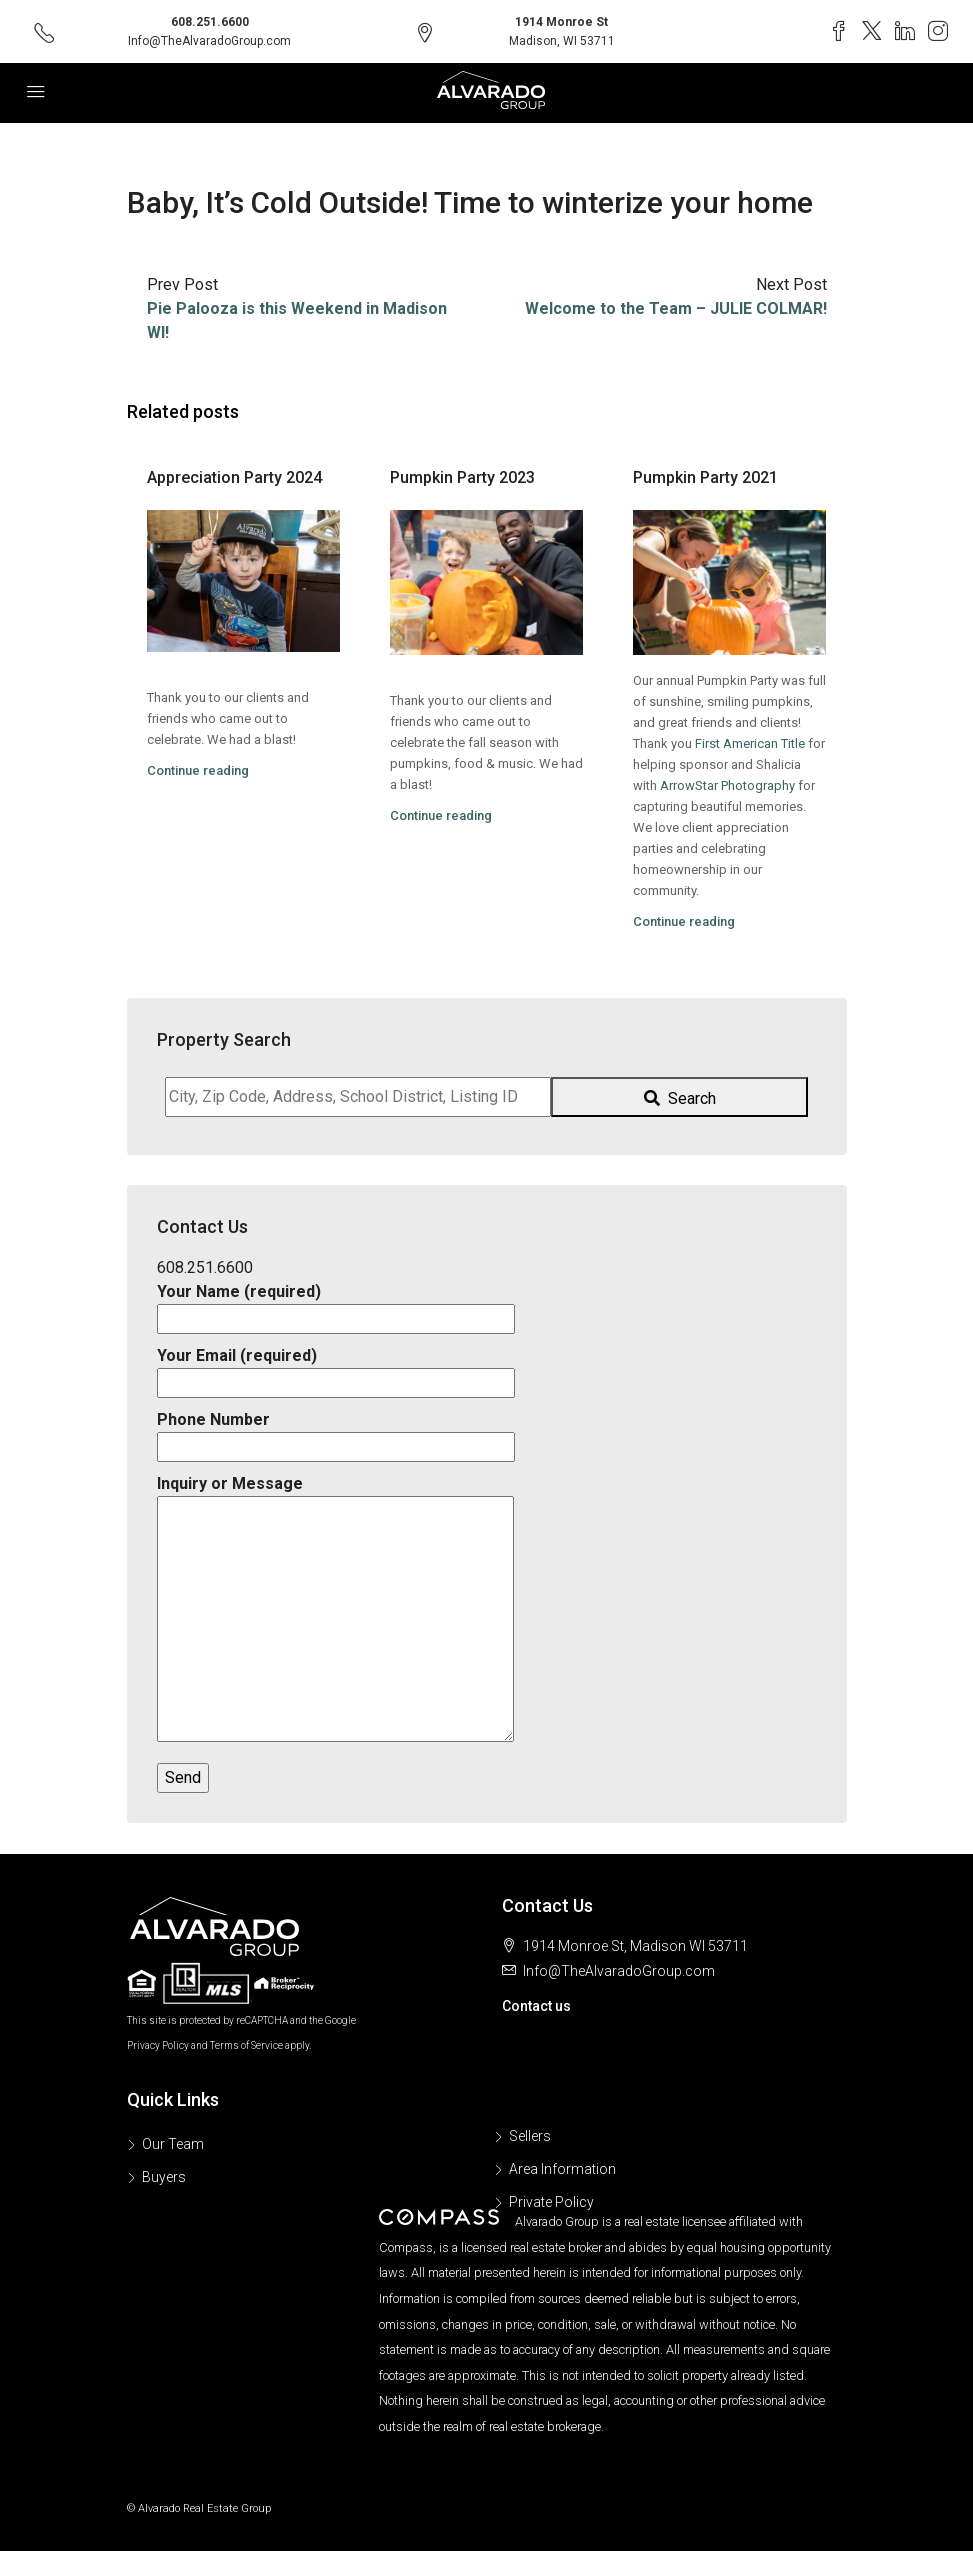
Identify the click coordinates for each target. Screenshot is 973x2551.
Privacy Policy (158, 2045)
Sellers (530, 2136)
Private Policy (551, 2202)
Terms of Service (246, 2045)
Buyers (164, 2177)
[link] (750, 743)
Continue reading (198, 770)
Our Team (173, 2144)
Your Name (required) (336, 1305)
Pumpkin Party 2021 (705, 477)
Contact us (536, 2006)
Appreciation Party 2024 (234, 477)
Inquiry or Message (335, 1610)
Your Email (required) (336, 1369)
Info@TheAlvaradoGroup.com (209, 41)
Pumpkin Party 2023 (462, 477)
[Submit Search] (680, 1097)
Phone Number (336, 1433)
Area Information (562, 2169)
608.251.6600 (210, 22)
